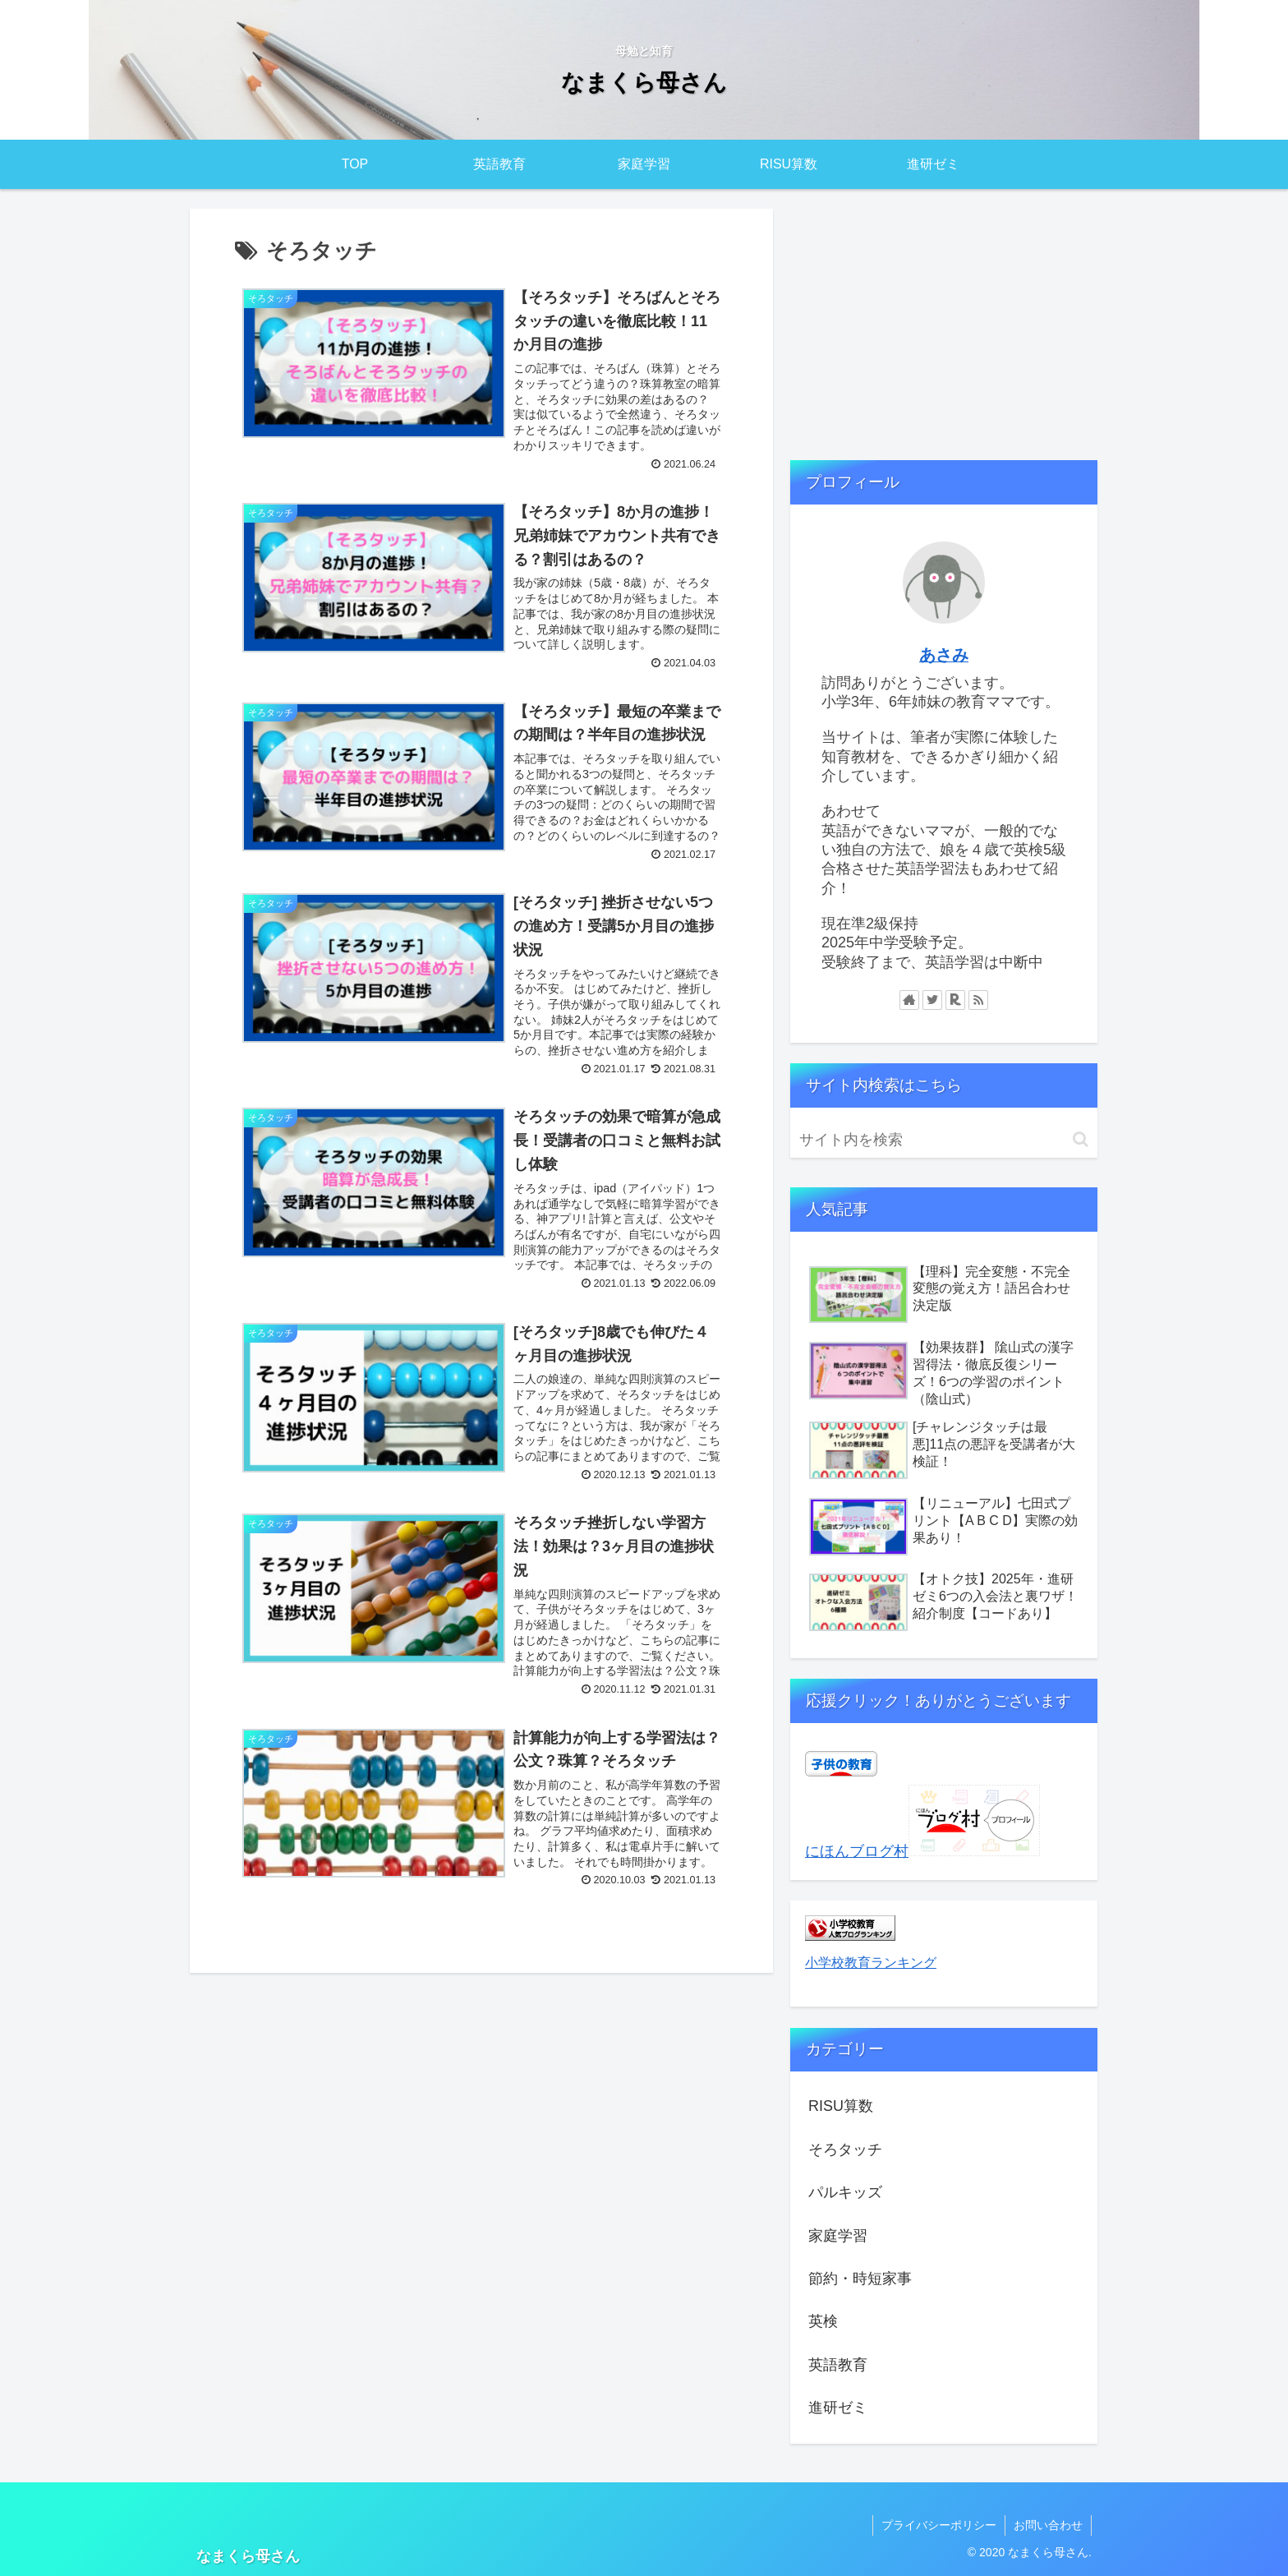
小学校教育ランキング (870, 1962)
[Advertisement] (943, 325)
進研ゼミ (837, 2407)
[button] (1080, 1139)
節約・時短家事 (860, 2278)
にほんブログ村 (856, 1851)
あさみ (943, 655)
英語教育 (837, 2365)
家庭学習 (837, 2236)
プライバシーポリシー (938, 2525)
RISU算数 (840, 2106)
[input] (943, 1140)
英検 (823, 2321)
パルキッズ (845, 2192)
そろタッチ (845, 2149)
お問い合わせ (1048, 2525)
